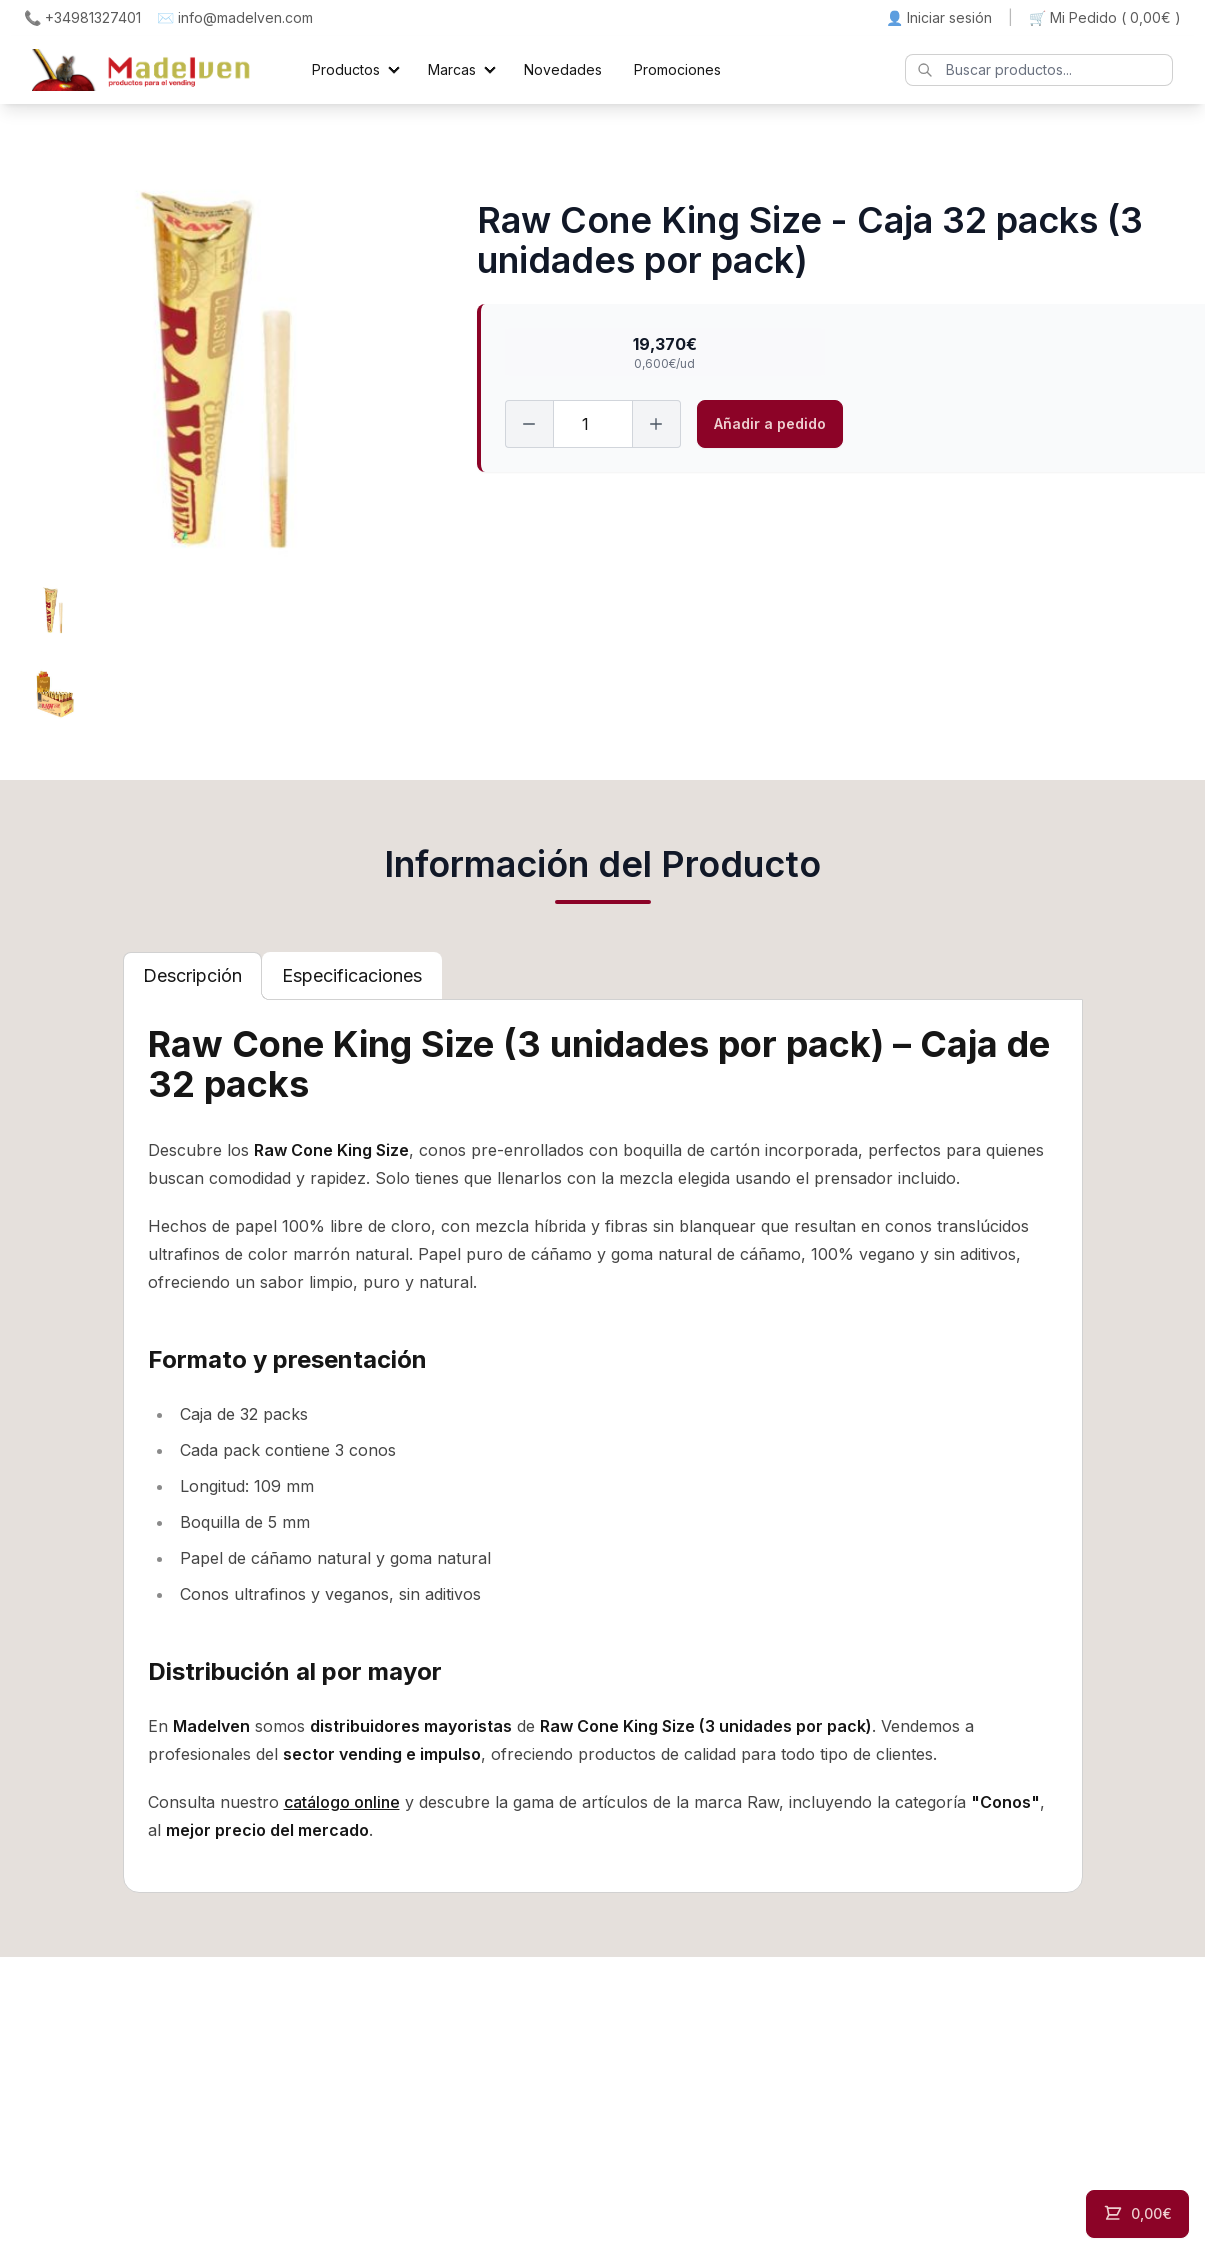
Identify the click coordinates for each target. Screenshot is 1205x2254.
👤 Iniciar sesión (939, 17)
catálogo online (342, 1802)
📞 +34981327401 (82, 17)
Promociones (677, 69)
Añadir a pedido (770, 423)
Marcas (452, 69)
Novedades (563, 69)
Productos (346, 69)
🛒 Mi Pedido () (1105, 18)
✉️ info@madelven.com (235, 17)
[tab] (192, 976)
